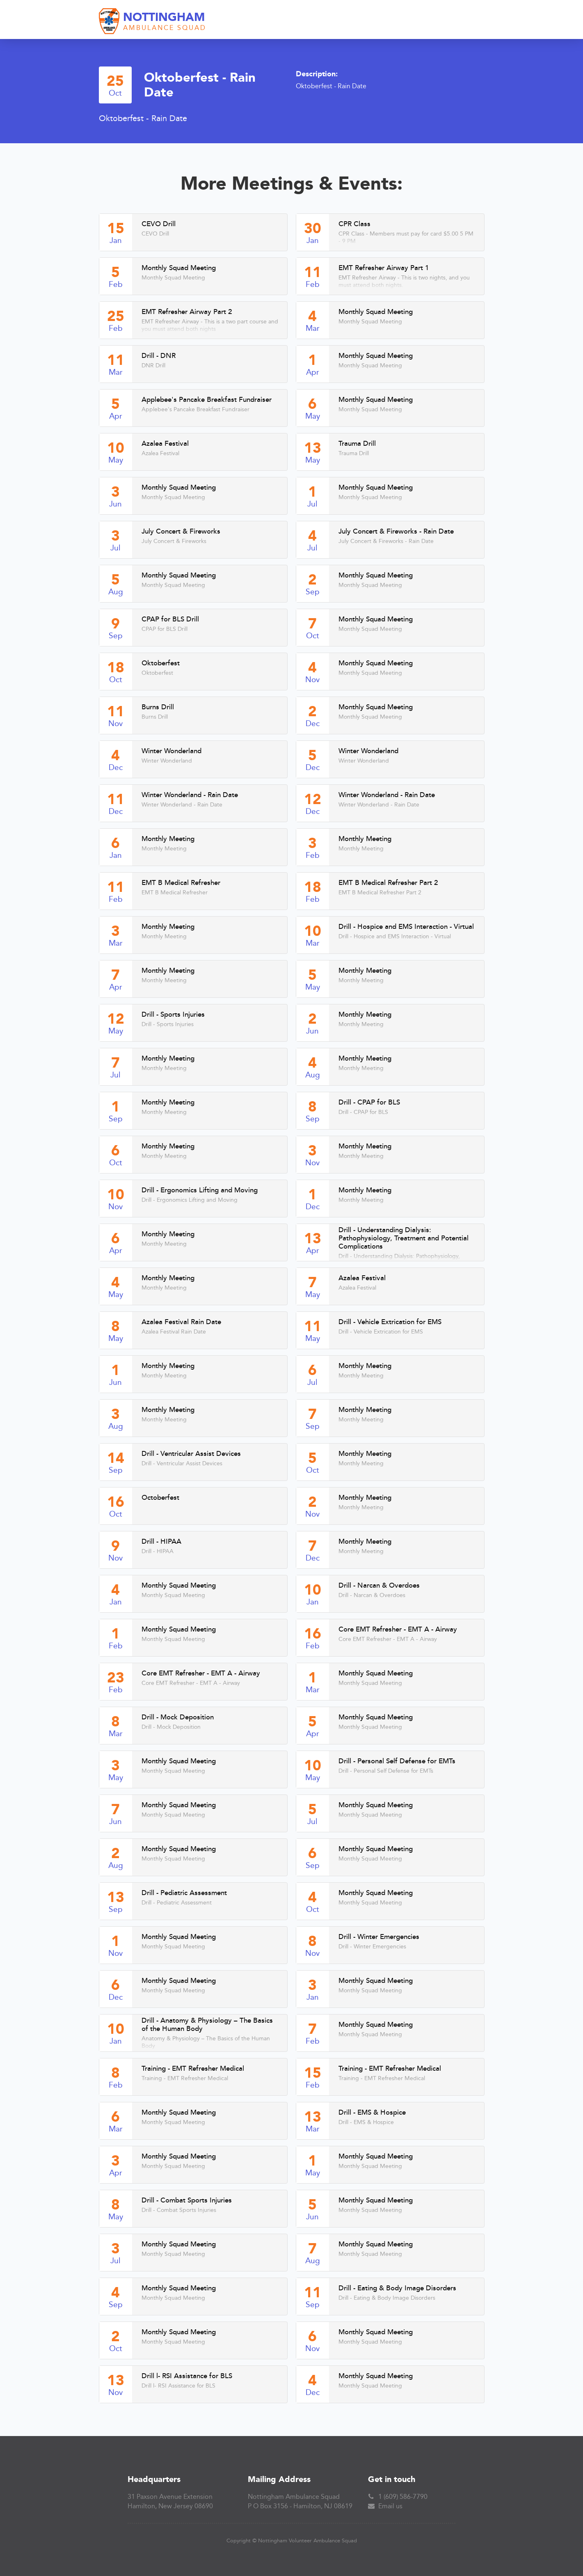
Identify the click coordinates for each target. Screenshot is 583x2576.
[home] (152, 21)
